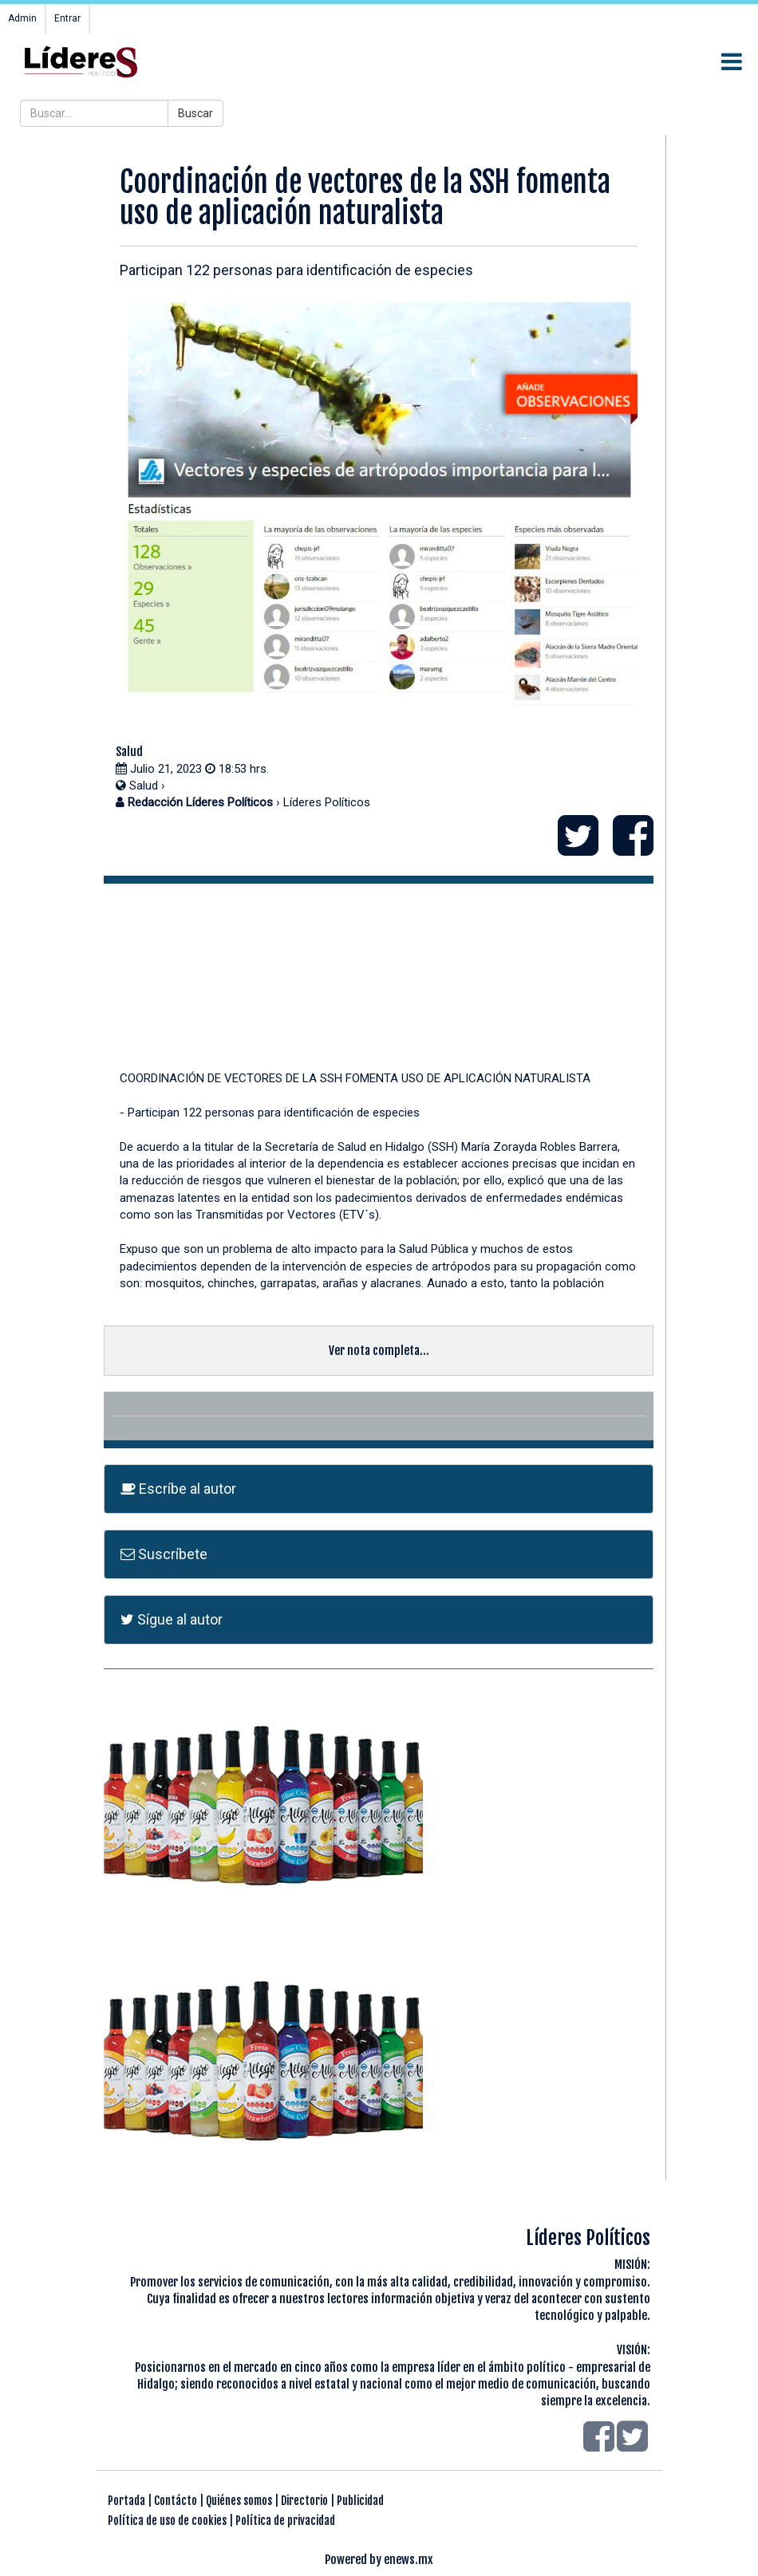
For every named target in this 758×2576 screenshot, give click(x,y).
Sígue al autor (171, 1619)
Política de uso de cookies (167, 2520)
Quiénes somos (239, 2500)
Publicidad (360, 2500)
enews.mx (408, 2559)
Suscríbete (163, 1554)
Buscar (195, 113)
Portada (126, 2500)
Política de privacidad (285, 2520)
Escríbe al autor (178, 1488)
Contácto (175, 2500)
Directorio (304, 2500)
